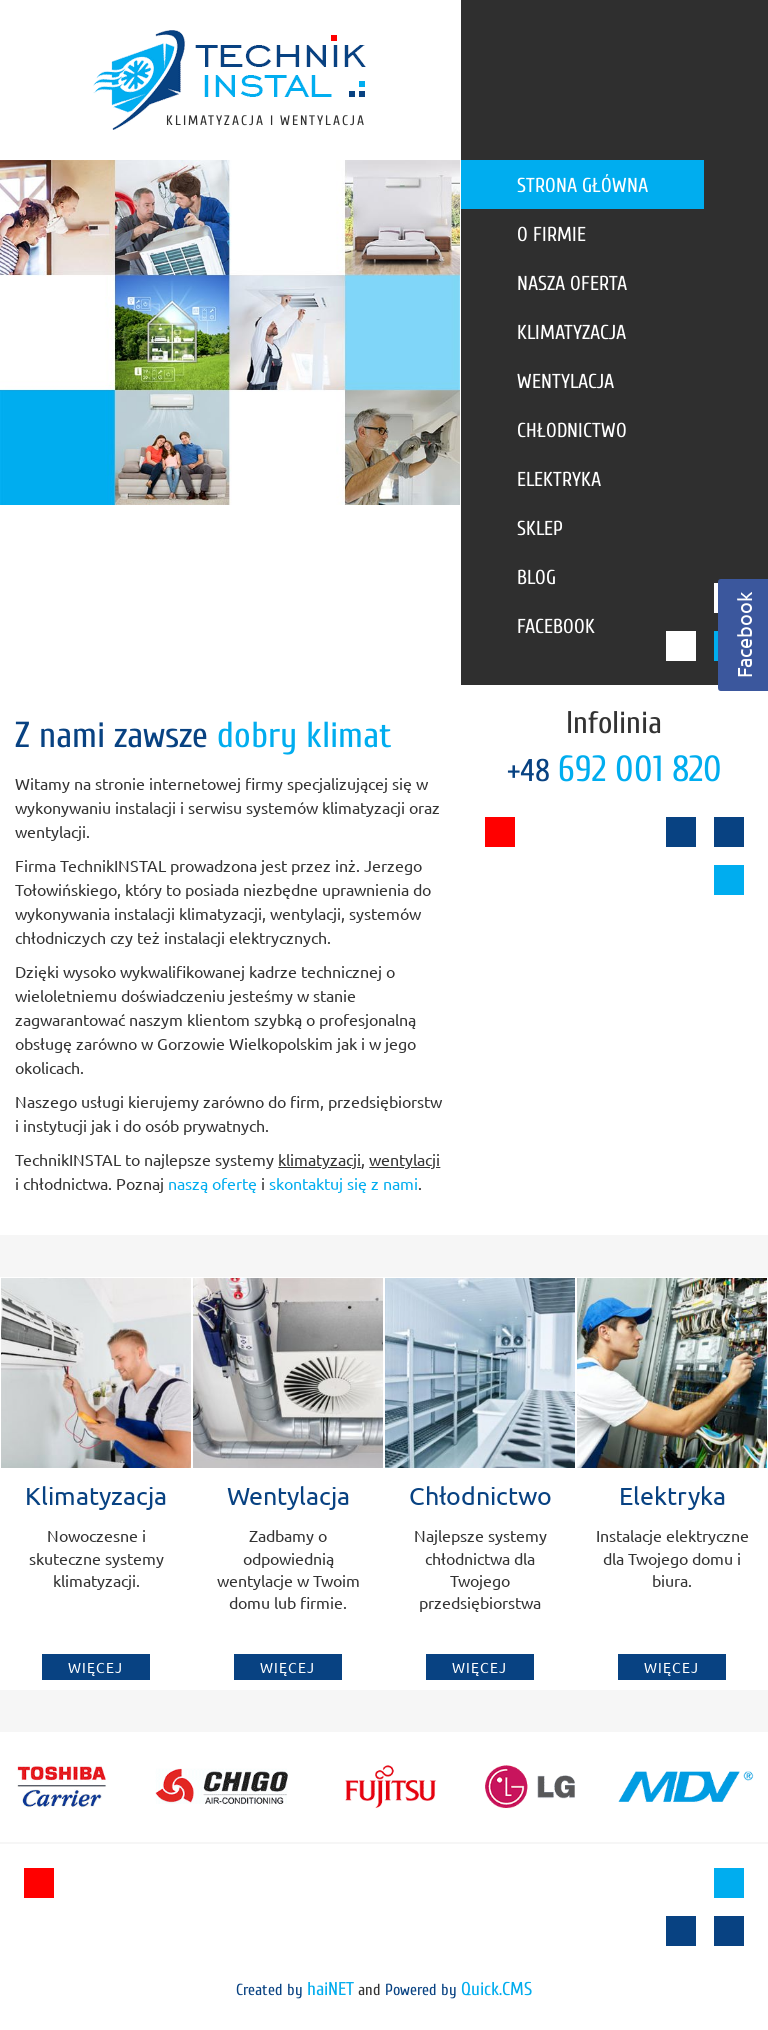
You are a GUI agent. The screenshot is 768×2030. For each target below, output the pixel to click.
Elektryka (559, 479)
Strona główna (582, 185)
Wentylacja (565, 381)
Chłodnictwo (572, 430)
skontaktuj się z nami (343, 1183)
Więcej (95, 1667)
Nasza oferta (572, 283)
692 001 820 (640, 769)
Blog (536, 577)
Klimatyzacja (571, 332)
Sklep (540, 528)
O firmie (551, 234)
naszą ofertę (212, 1183)
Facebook (556, 626)
